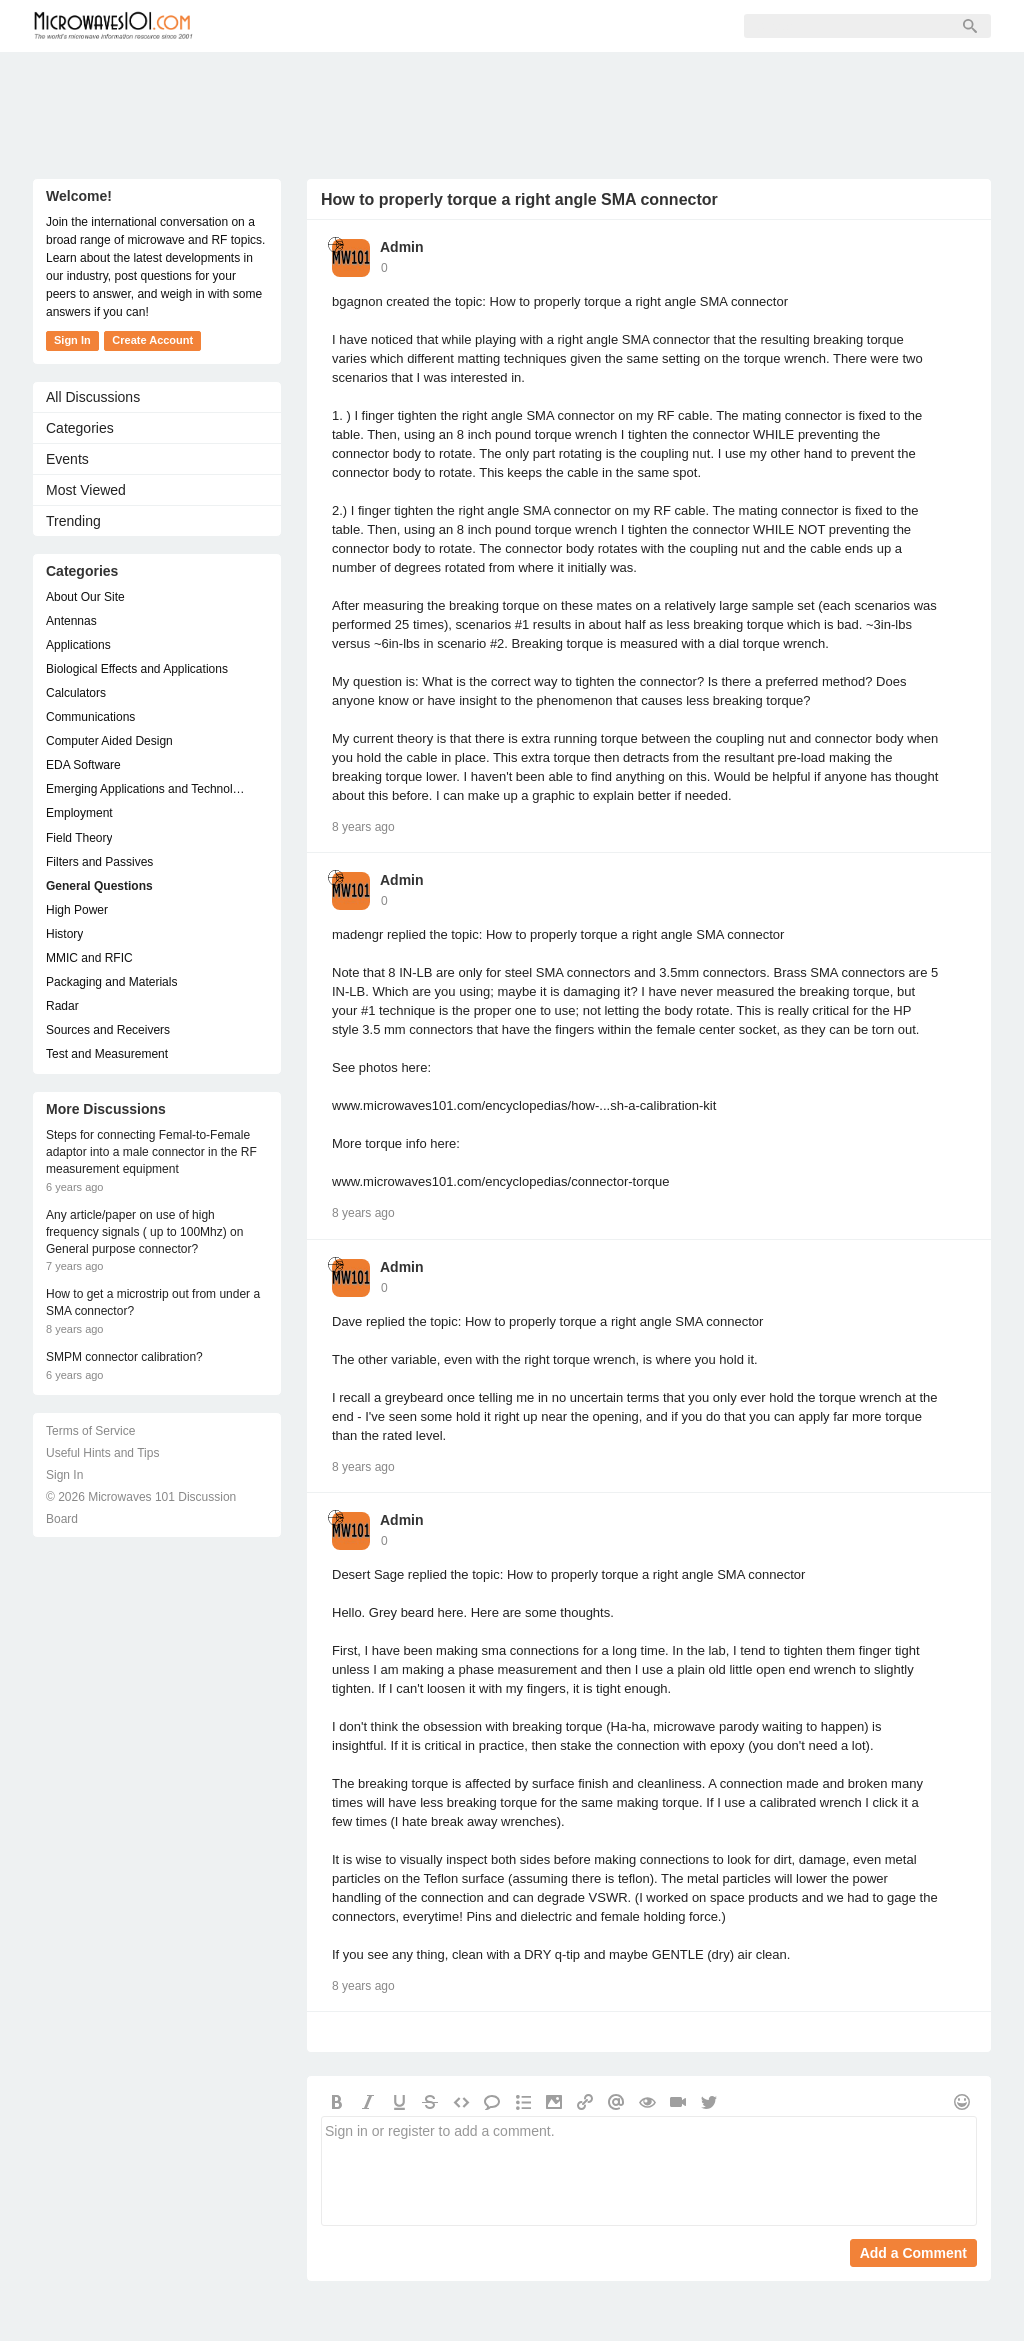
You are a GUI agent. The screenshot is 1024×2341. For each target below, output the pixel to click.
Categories (80, 428)
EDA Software (83, 765)
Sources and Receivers (108, 1030)
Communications (90, 717)
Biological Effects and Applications (137, 669)
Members (347, 26)
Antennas (71, 621)
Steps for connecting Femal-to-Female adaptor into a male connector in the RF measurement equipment (151, 1152)
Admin (402, 247)
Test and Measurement (107, 1054)
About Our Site (85, 597)
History (64, 934)
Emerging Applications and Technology (147, 789)
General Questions (99, 886)
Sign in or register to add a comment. (649, 2171)
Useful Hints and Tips (102, 1453)
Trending (73, 521)
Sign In (524, 26)
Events (67, 459)
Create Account (152, 340)
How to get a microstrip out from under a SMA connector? (153, 1302)
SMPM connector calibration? (124, 1357)
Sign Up (439, 26)
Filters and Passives (99, 862)
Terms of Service (90, 1431)
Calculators (76, 693)
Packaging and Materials (111, 982)
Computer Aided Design (109, 741)
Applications (78, 645)
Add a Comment (913, 2253)
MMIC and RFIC (89, 958)
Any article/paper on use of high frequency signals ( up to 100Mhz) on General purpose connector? (144, 1232)
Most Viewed (86, 490)
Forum (258, 26)
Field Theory (79, 838)
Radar (62, 1006)
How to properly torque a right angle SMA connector (519, 199)
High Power (77, 910)
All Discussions (93, 397)
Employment (79, 813)
